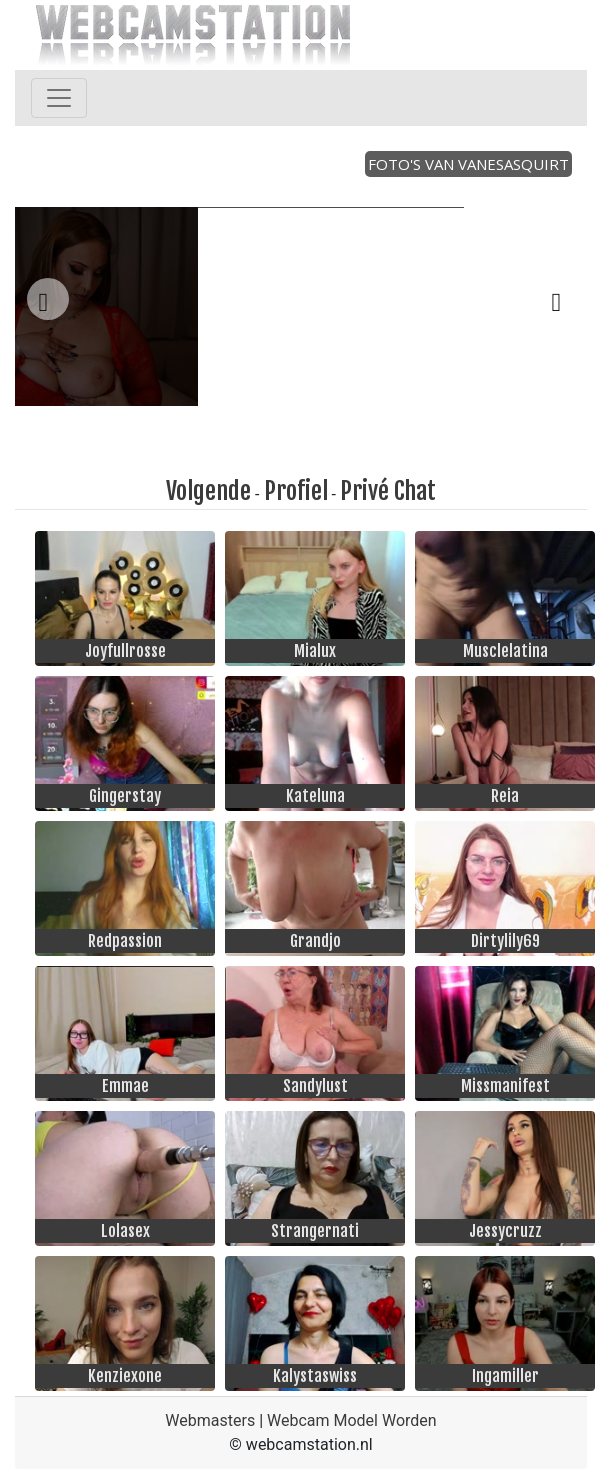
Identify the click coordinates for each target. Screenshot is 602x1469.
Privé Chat (388, 491)
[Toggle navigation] (59, 98)
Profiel (296, 491)
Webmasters (210, 1420)
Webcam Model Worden (352, 1420)
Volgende (208, 491)
